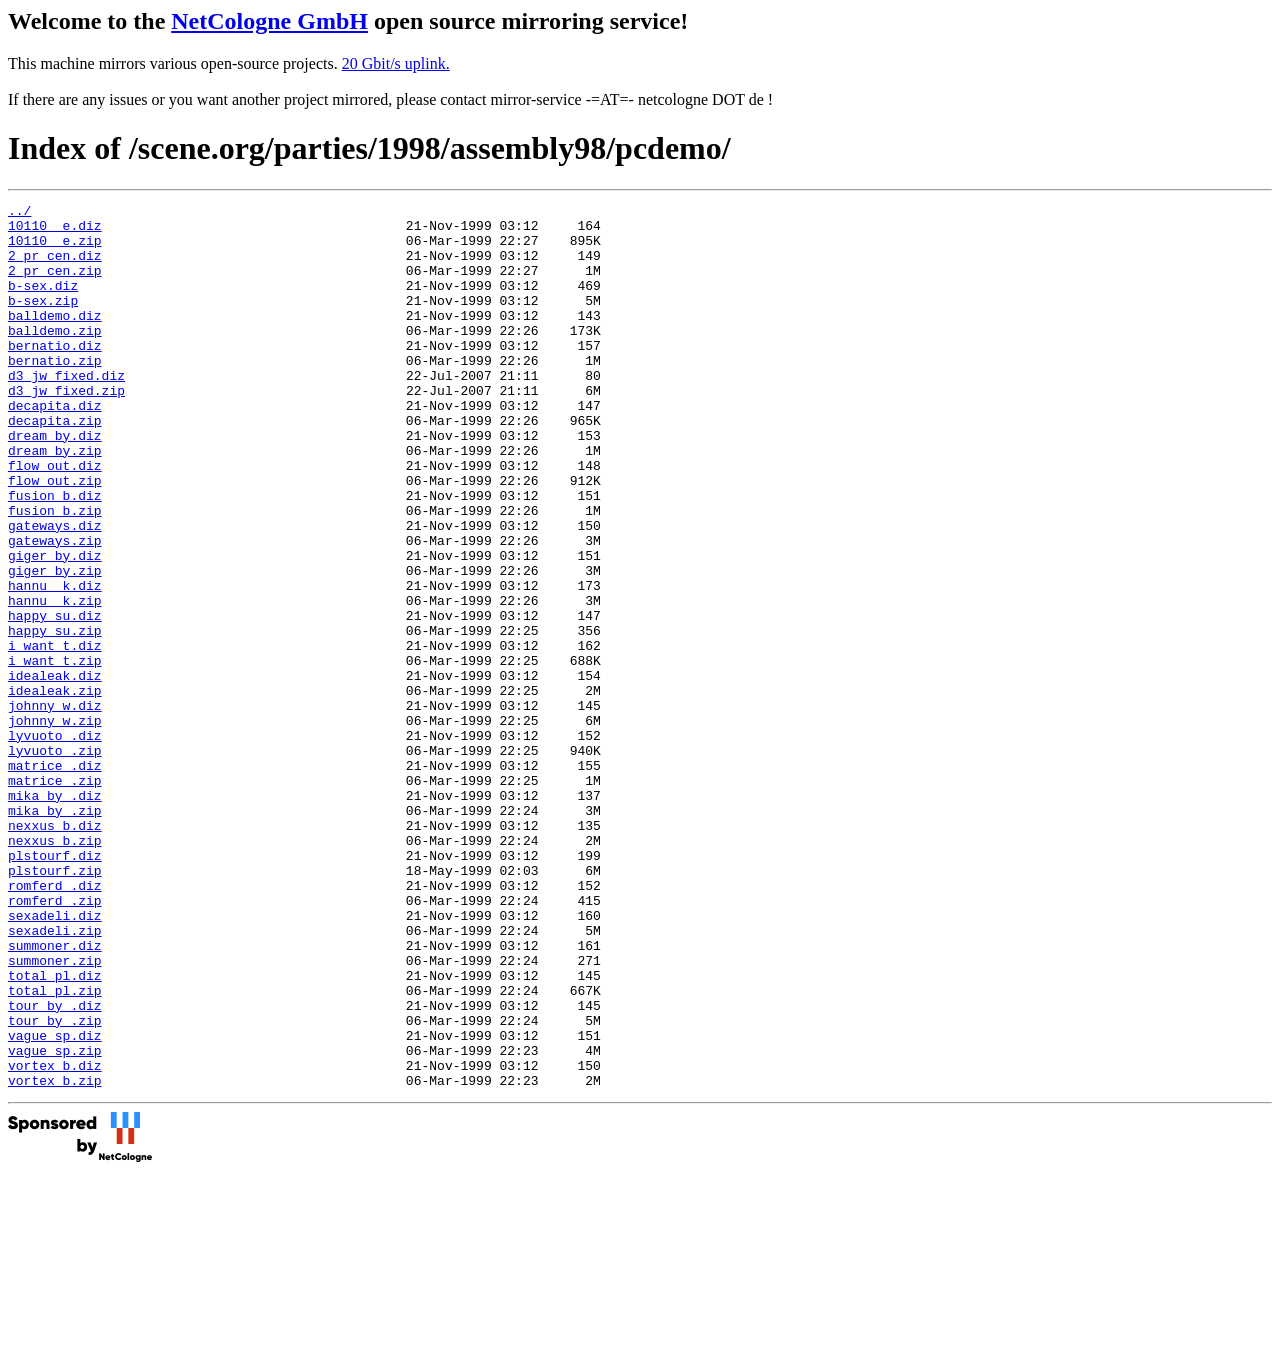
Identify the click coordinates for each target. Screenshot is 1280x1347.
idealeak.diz (55, 771)
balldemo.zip (55, 357)
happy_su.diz (55, 699)
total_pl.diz (55, 1131)
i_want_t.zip (55, 753)
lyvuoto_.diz (55, 843)
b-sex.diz (43, 303)
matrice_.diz (55, 879)
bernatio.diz (55, 375)
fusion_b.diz (55, 555)
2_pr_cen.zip (55, 285)
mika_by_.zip (55, 933)
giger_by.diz (55, 627)
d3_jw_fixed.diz (66, 411)
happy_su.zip (55, 717)
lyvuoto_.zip (55, 861)
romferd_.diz (55, 1023)
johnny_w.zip (55, 825)
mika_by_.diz (55, 915)
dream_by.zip (55, 501)
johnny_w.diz (55, 807)
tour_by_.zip (55, 1185)
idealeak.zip (55, 789)
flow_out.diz (55, 519)
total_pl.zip (55, 1149)
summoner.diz (55, 1095)
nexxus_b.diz (55, 951)
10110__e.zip (55, 249)
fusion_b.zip (55, 573)
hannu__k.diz (55, 663)
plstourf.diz (55, 987)
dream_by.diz (55, 483)
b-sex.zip (43, 321)
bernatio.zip (55, 393)
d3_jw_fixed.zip (66, 429)
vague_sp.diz (55, 1203)
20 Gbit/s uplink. (396, 63)
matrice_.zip (55, 897)
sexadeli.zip (55, 1077)
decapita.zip (55, 465)
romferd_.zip (55, 1041)
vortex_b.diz (55, 1239)
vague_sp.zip (55, 1221)
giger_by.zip (55, 645)
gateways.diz (55, 591)
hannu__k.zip (55, 681)
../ (19, 213)
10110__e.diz (55, 231)
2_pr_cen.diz (55, 267)
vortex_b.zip (55, 1257)
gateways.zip (55, 609)
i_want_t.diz (55, 735)
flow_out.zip (55, 537)
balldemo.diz (55, 339)
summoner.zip (55, 1113)
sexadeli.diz (55, 1059)
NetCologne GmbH (269, 21)
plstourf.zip (55, 1005)
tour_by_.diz (55, 1167)
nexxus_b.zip (55, 969)
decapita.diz (55, 447)
